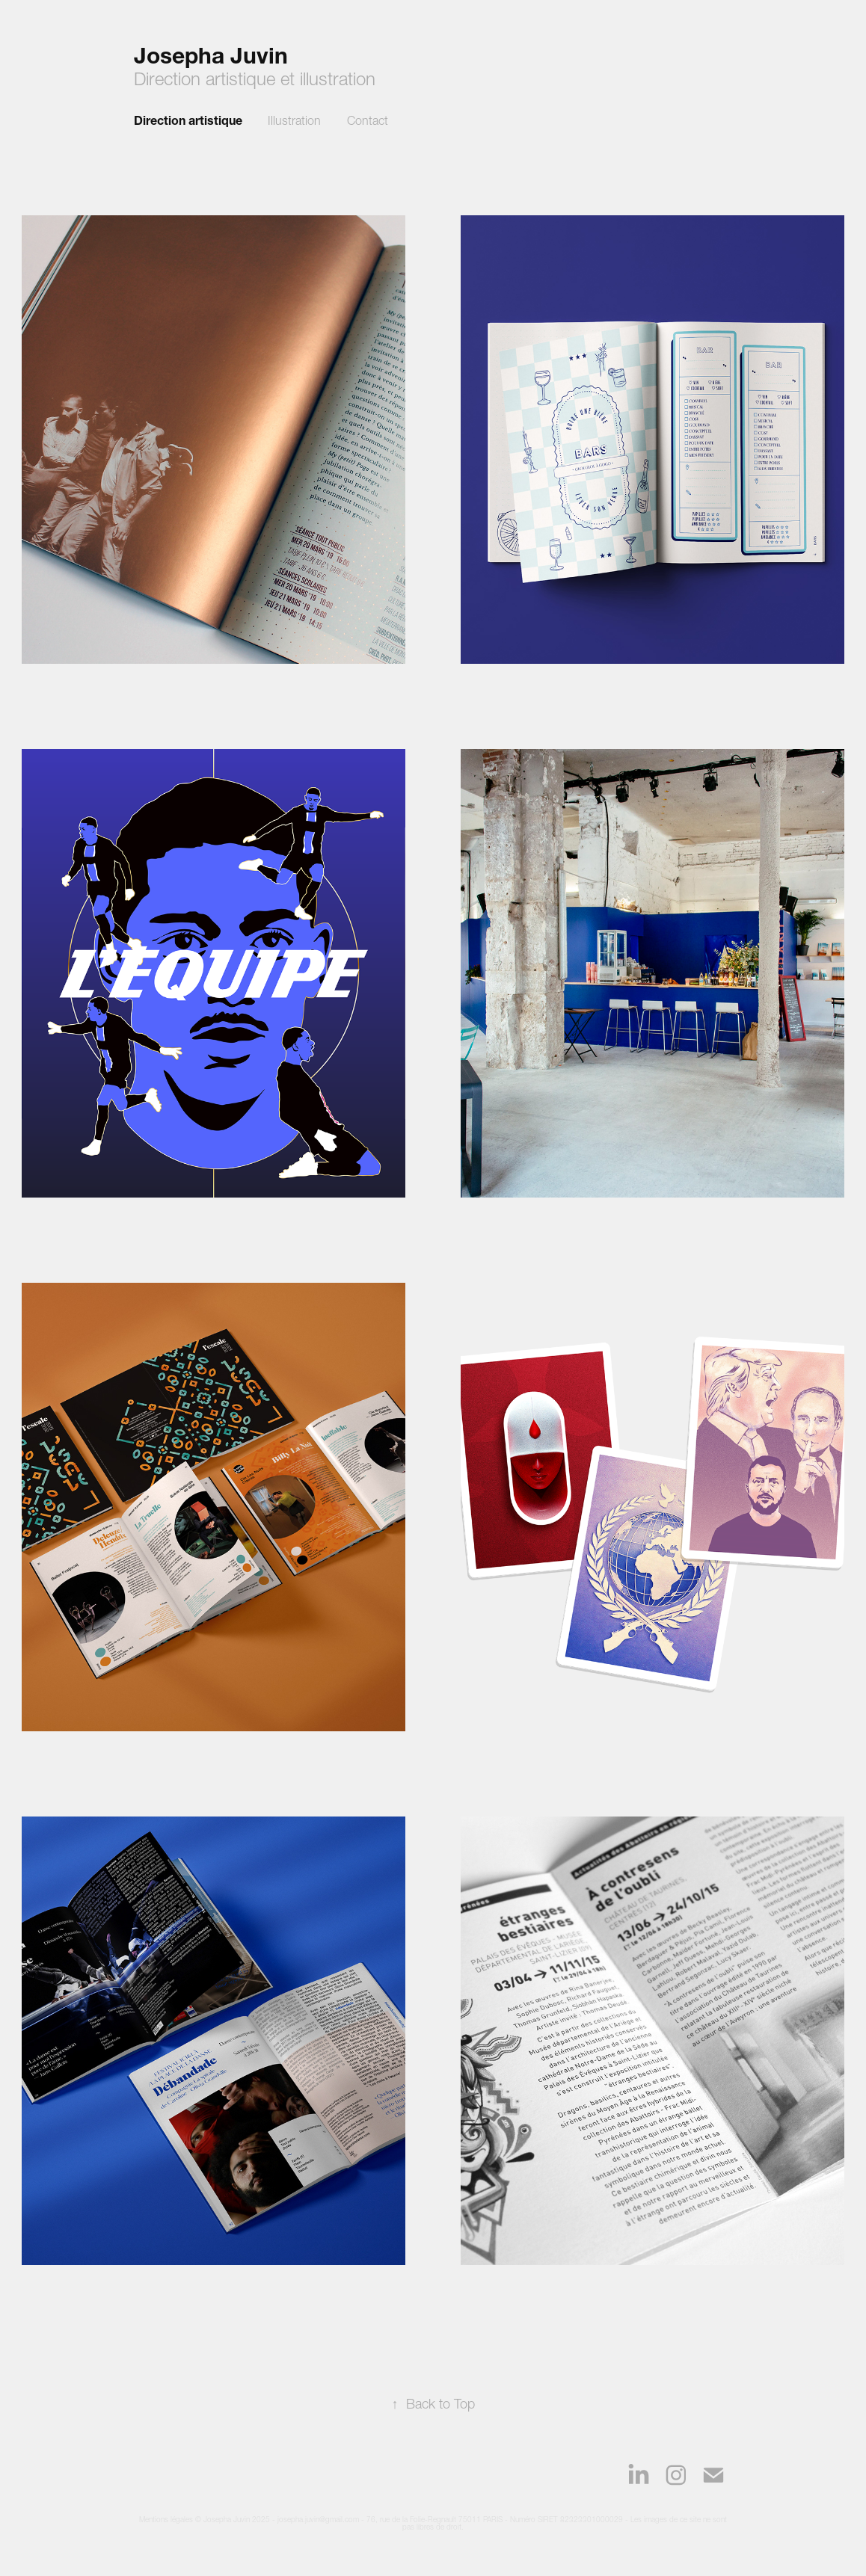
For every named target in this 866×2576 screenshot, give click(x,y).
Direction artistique (188, 120)
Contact (367, 120)
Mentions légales (166, 2519)
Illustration (294, 120)
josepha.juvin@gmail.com (318, 2519)
